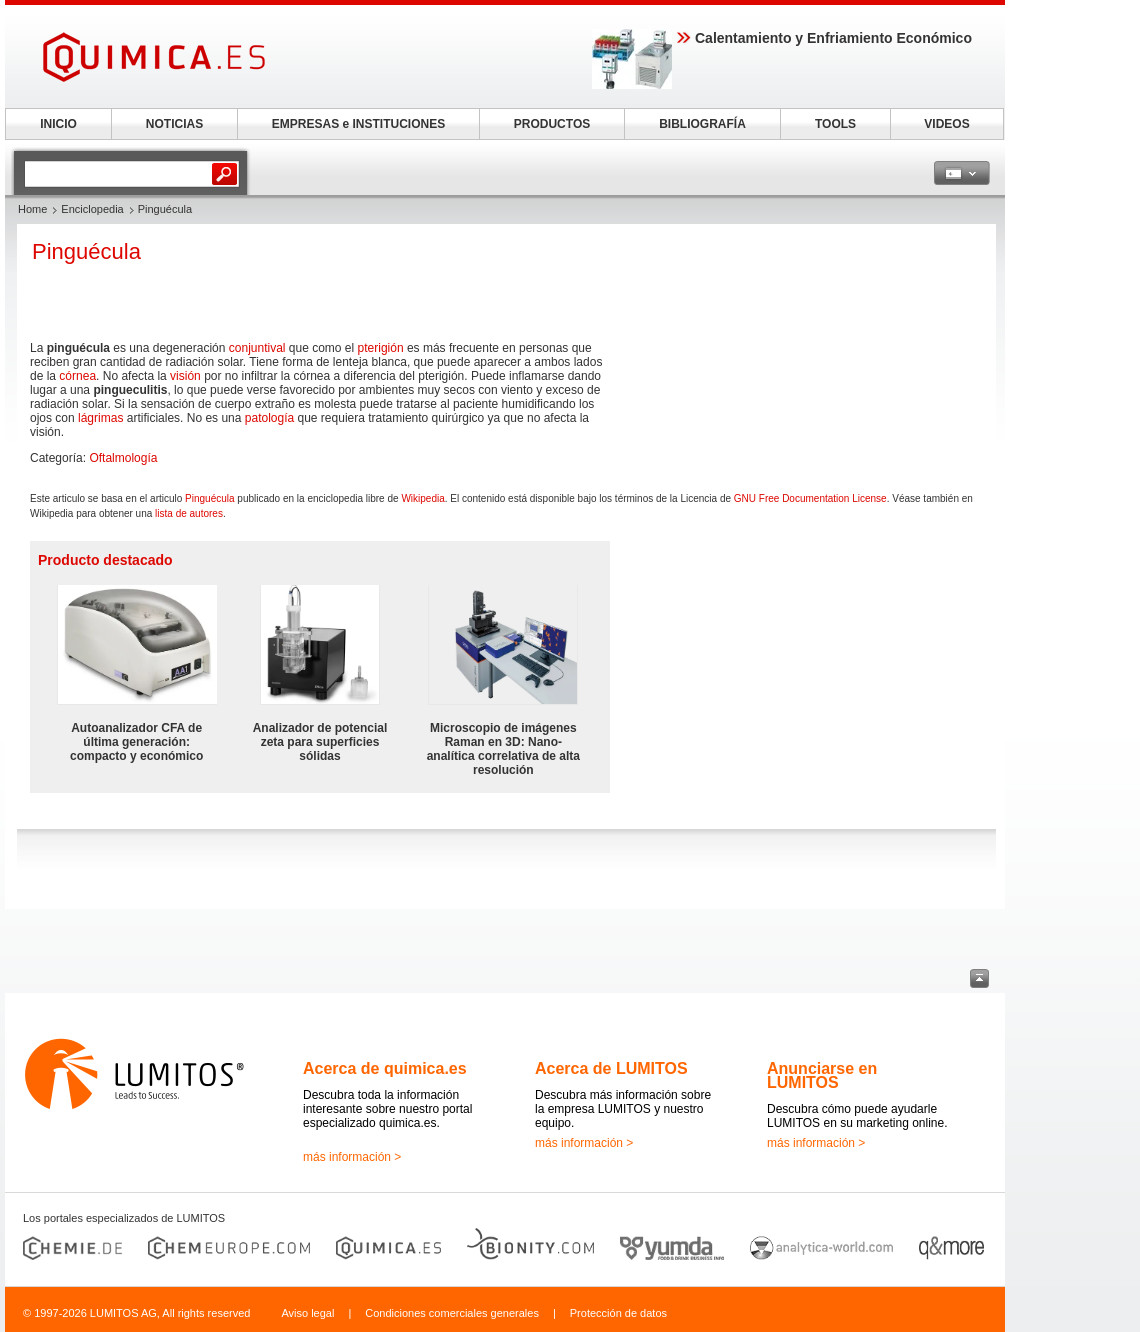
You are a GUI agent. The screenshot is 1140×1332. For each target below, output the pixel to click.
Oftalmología (123, 458)
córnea (77, 376)
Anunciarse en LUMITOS (822, 1075)
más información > (352, 1157)
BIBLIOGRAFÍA (702, 124)
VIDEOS (946, 124)
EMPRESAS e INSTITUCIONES (358, 124)
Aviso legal (307, 1313)
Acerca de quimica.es (385, 1068)
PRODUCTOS (552, 124)
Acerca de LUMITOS (611, 1068)
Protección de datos (618, 1313)
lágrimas (100, 418)
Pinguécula (209, 498)
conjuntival (257, 348)
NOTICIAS (174, 124)
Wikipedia (422, 498)
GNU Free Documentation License (810, 498)
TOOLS (835, 124)
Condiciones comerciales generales (452, 1313)
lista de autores (189, 513)
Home (32, 209)
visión (185, 376)
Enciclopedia (92, 209)
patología (269, 418)
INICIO (58, 124)
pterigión (381, 348)
